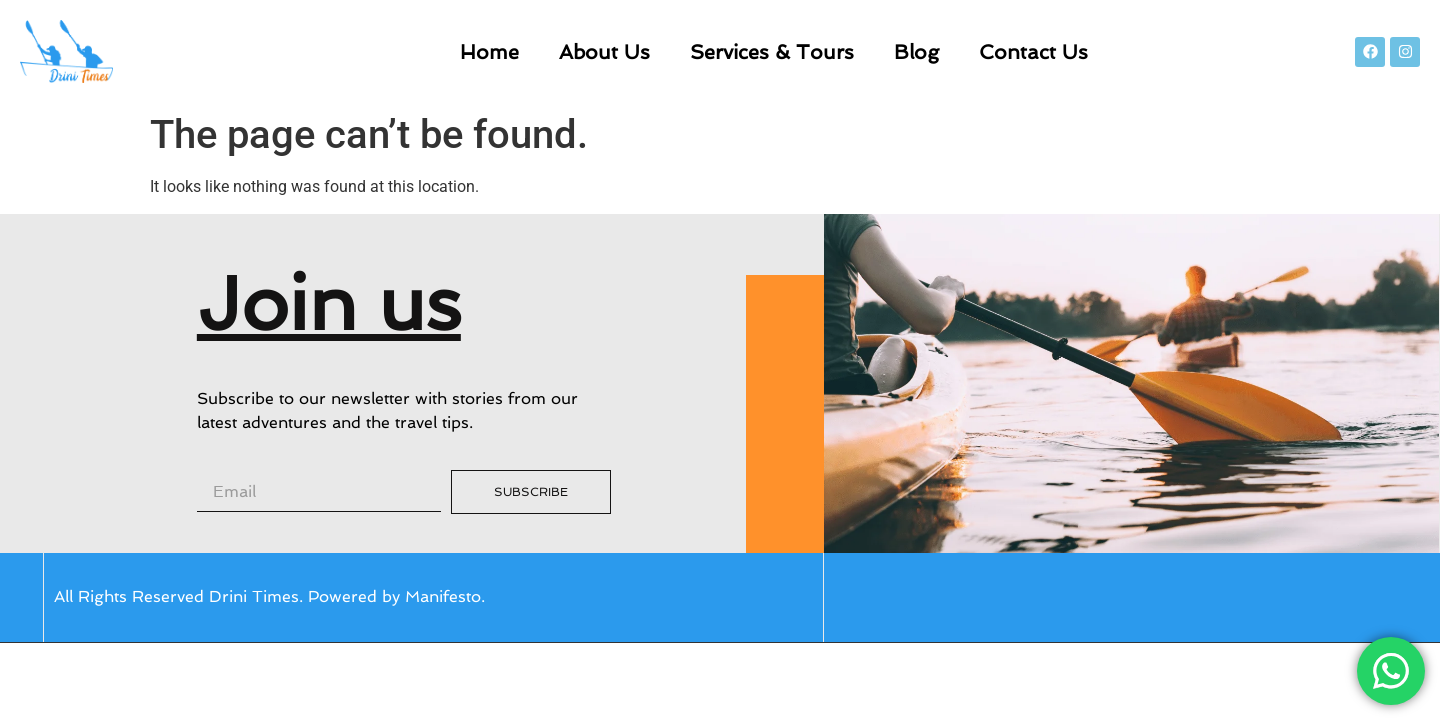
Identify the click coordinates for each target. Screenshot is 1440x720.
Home (489, 52)
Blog (916, 52)
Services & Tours (772, 52)
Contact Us (1033, 52)
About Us (604, 52)
